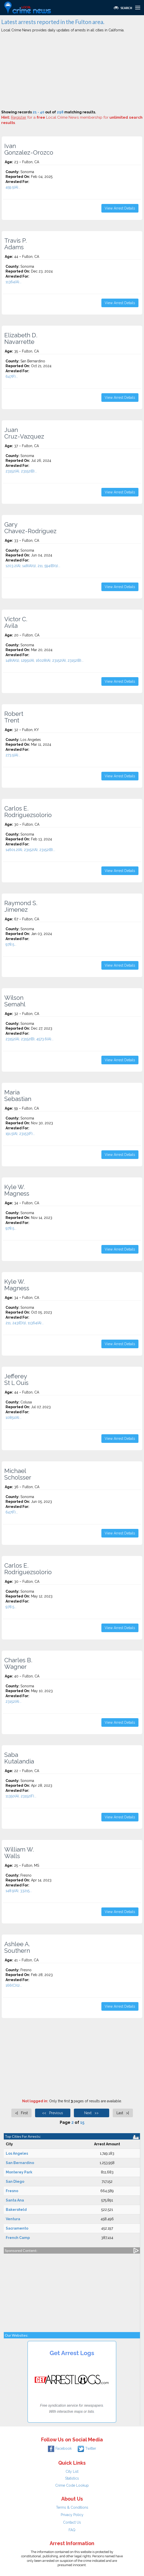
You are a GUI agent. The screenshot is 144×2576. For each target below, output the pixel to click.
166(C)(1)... (14, 1985)
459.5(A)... (13, 187)
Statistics (72, 2478)
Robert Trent (13, 717)
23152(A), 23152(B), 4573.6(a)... (29, 1039)
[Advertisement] (72, 71)
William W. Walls (19, 1853)
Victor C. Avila (15, 622)
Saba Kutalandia (19, 1758)
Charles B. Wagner (18, 1663)
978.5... (11, 944)
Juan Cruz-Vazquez (24, 433)
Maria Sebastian (17, 1096)
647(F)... (12, 377)
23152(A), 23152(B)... (21, 471)
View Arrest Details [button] (120, 208)
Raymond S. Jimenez (20, 906)
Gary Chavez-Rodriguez (30, 528)
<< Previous (52, 2113)
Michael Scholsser (17, 1474)
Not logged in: (35, 2101)
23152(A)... (13, 1701)
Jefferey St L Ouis (16, 1379)
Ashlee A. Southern (17, 1947)
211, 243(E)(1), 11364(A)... (25, 1323)
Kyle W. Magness (16, 1190)
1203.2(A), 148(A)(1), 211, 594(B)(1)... (33, 566)
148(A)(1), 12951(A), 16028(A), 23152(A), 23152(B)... (44, 660)
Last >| (123, 2113)
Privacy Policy (72, 2515)
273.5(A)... (13, 755)
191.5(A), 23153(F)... (20, 1134)
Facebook (60, 2448)
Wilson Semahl (14, 1001)
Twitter (87, 2448)
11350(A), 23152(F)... (21, 1796)
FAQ (72, 2530)
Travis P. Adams (15, 244)
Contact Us (72, 2522)
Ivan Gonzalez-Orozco (28, 149)
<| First (21, 2113)
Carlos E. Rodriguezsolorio (28, 812)
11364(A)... (13, 282)
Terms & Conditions (72, 2507)
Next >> (91, 2113)
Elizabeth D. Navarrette (20, 338)
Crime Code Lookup (72, 2485)
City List (72, 2471)
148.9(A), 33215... (19, 1891)
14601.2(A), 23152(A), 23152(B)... (30, 850)
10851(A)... (13, 1418)
